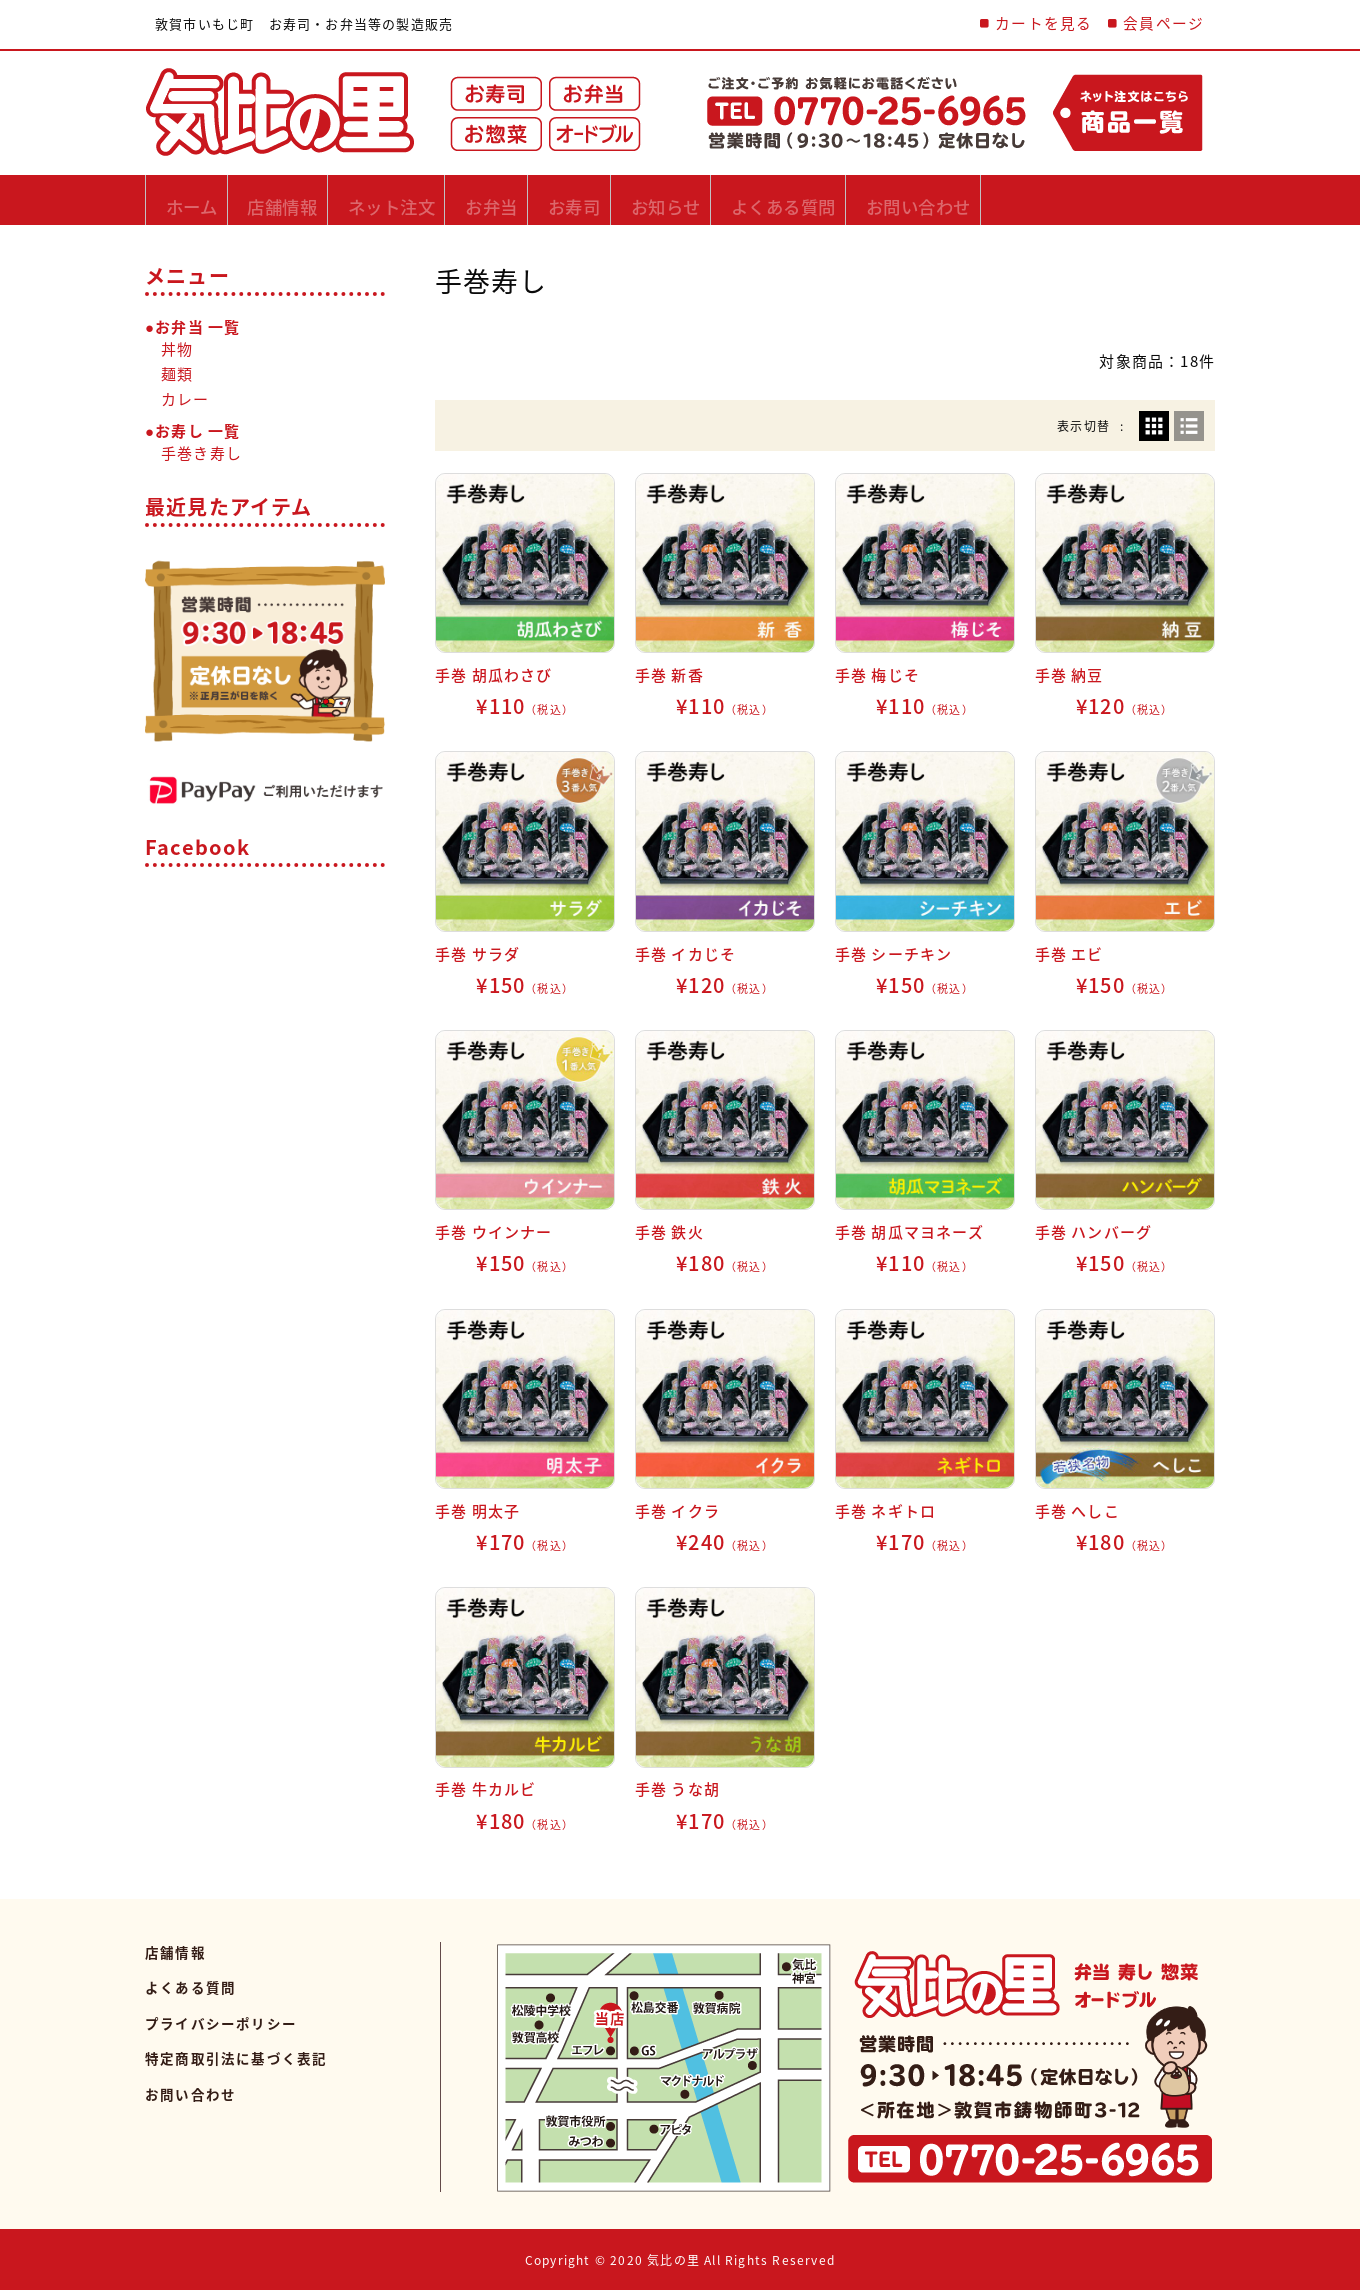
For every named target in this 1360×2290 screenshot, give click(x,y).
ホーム (200, 199)
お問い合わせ (1126, 199)
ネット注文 (456, 199)
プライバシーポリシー (221, 2023)
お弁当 (585, 199)
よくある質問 (961, 199)
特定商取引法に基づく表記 (236, 2058)
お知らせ (814, 199)
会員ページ (1163, 23)
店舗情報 (319, 199)
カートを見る (1043, 23)
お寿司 (695, 199)
